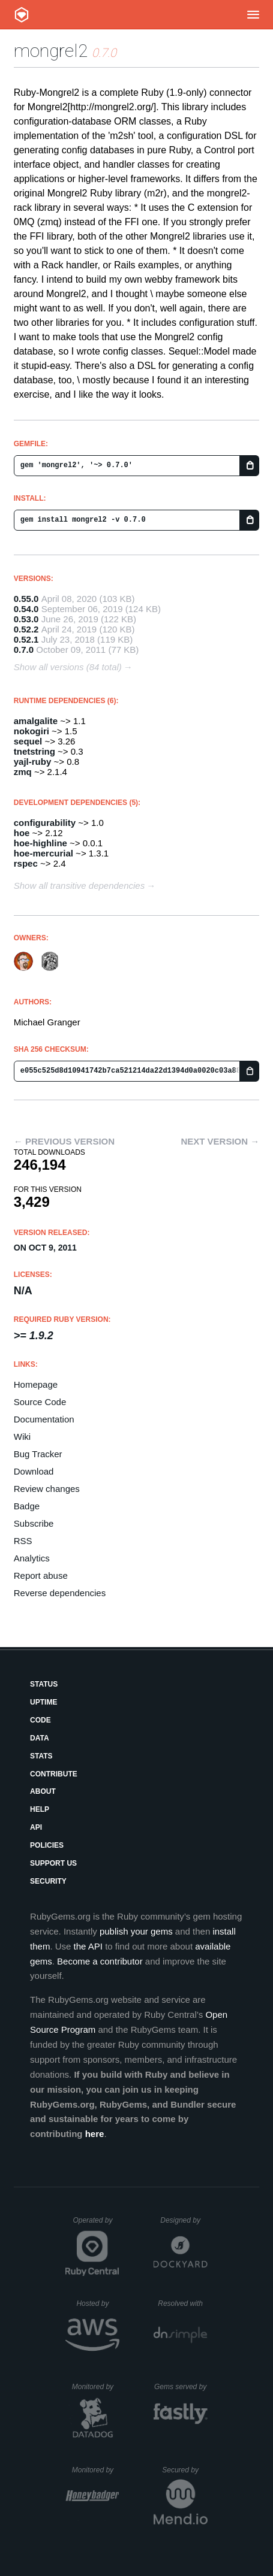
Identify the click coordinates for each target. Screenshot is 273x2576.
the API (88, 1946)
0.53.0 (26, 619)
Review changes (47, 1489)
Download (34, 1471)
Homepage (36, 1384)
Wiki (22, 1436)
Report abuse (41, 1575)
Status (44, 1684)
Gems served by (181, 2387)
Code (40, 1720)
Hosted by (97, 2303)
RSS (23, 1541)
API (36, 1827)
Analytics (32, 1558)
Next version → (220, 1141)
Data (39, 1738)
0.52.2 (26, 629)
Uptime (43, 1702)
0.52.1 (26, 639)
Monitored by (96, 2387)
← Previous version (64, 1141)
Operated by (96, 2224)
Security (48, 1881)
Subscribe (34, 1523)
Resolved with (182, 2303)
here (94, 2134)
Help (39, 1809)
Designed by (183, 2220)
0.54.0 (26, 609)
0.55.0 (26, 599)
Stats (41, 1756)
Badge (27, 1506)
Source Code (40, 1402)
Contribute (53, 1774)
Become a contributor (100, 1961)
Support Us (53, 1863)
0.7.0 (24, 649)
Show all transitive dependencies (79, 885)
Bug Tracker (38, 1454)
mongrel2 (51, 50)
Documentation (44, 1419)
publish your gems (136, 1931)
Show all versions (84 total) (68, 667)
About (43, 1791)
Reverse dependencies (60, 1593)
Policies (47, 1845)
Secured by (184, 2470)
